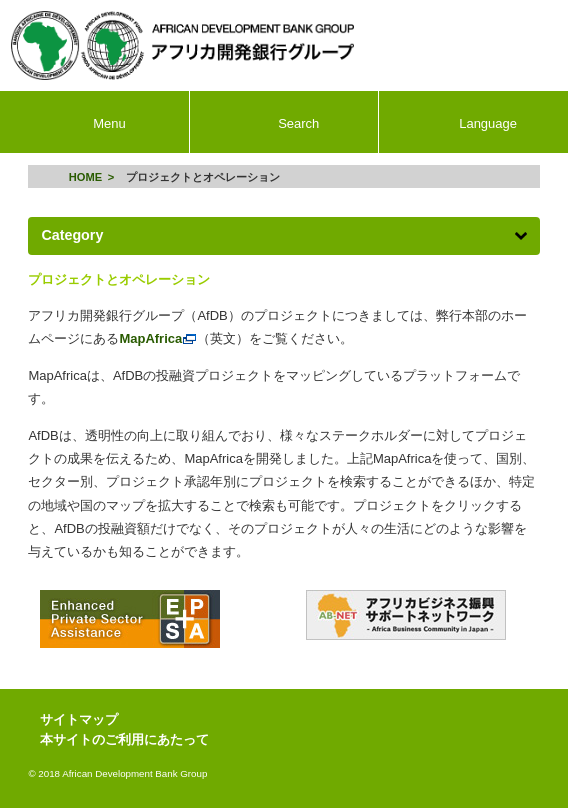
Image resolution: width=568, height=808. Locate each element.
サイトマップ (79, 719)
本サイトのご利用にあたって (124, 739)
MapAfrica (158, 338)
